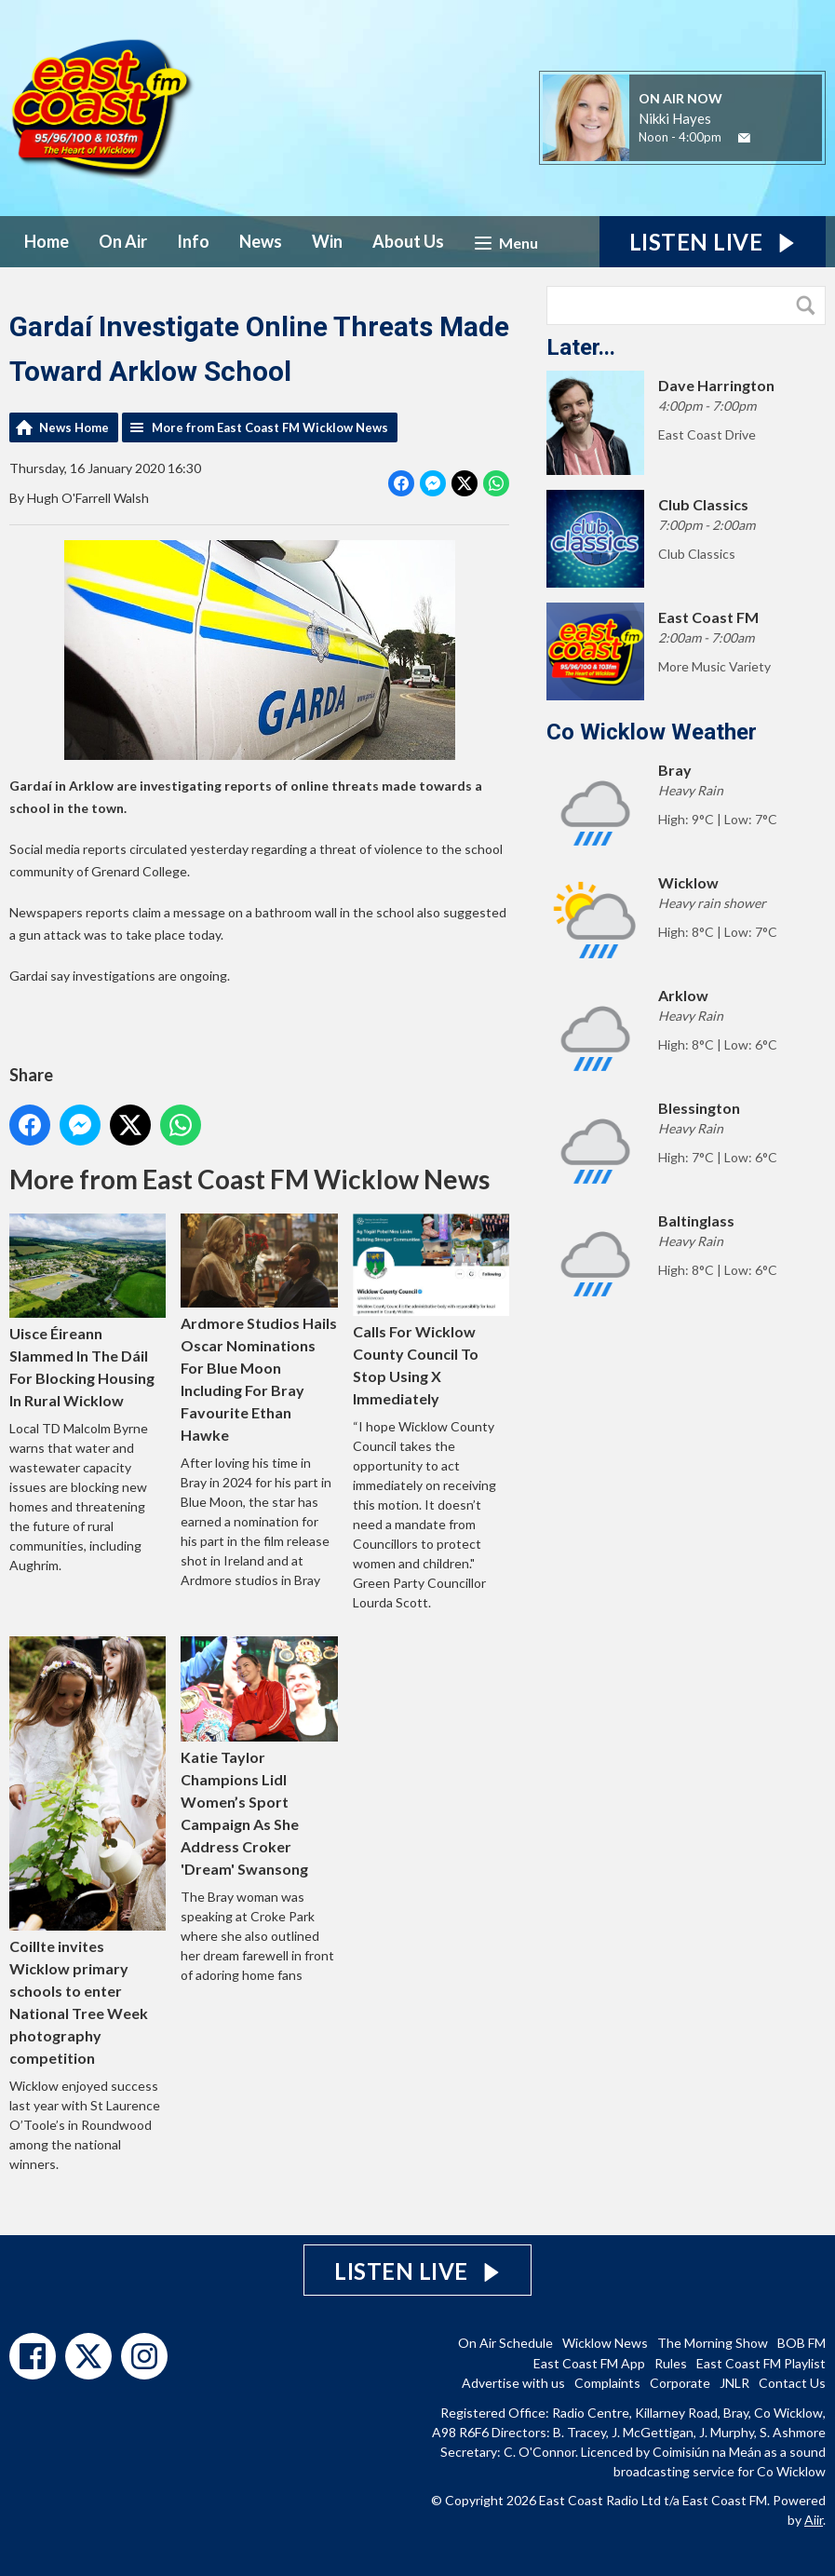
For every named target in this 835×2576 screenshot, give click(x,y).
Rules (670, 2363)
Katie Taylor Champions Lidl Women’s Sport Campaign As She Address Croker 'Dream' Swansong (259, 1757)
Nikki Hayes (675, 118)
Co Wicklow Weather (651, 732)
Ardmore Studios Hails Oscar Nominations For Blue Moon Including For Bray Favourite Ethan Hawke (259, 1329)
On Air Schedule (505, 2343)
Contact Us (792, 2383)
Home (46, 241)
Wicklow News (605, 2343)
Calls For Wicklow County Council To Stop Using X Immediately (431, 1311)
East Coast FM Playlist (761, 2363)
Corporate (680, 2383)
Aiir (813, 2520)
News (260, 241)
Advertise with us (513, 2383)
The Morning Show (712, 2343)
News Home (74, 427)
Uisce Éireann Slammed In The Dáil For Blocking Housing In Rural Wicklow (87, 1312)
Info (193, 241)
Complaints (607, 2383)
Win (327, 241)
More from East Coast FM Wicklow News (270, 427)
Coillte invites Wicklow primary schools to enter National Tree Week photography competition (87, 1852)
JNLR (734, 2383)
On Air (123, 241)
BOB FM (801, 2343)
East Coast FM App (589, 2363)
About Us (408, 241)
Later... (580, 347)
